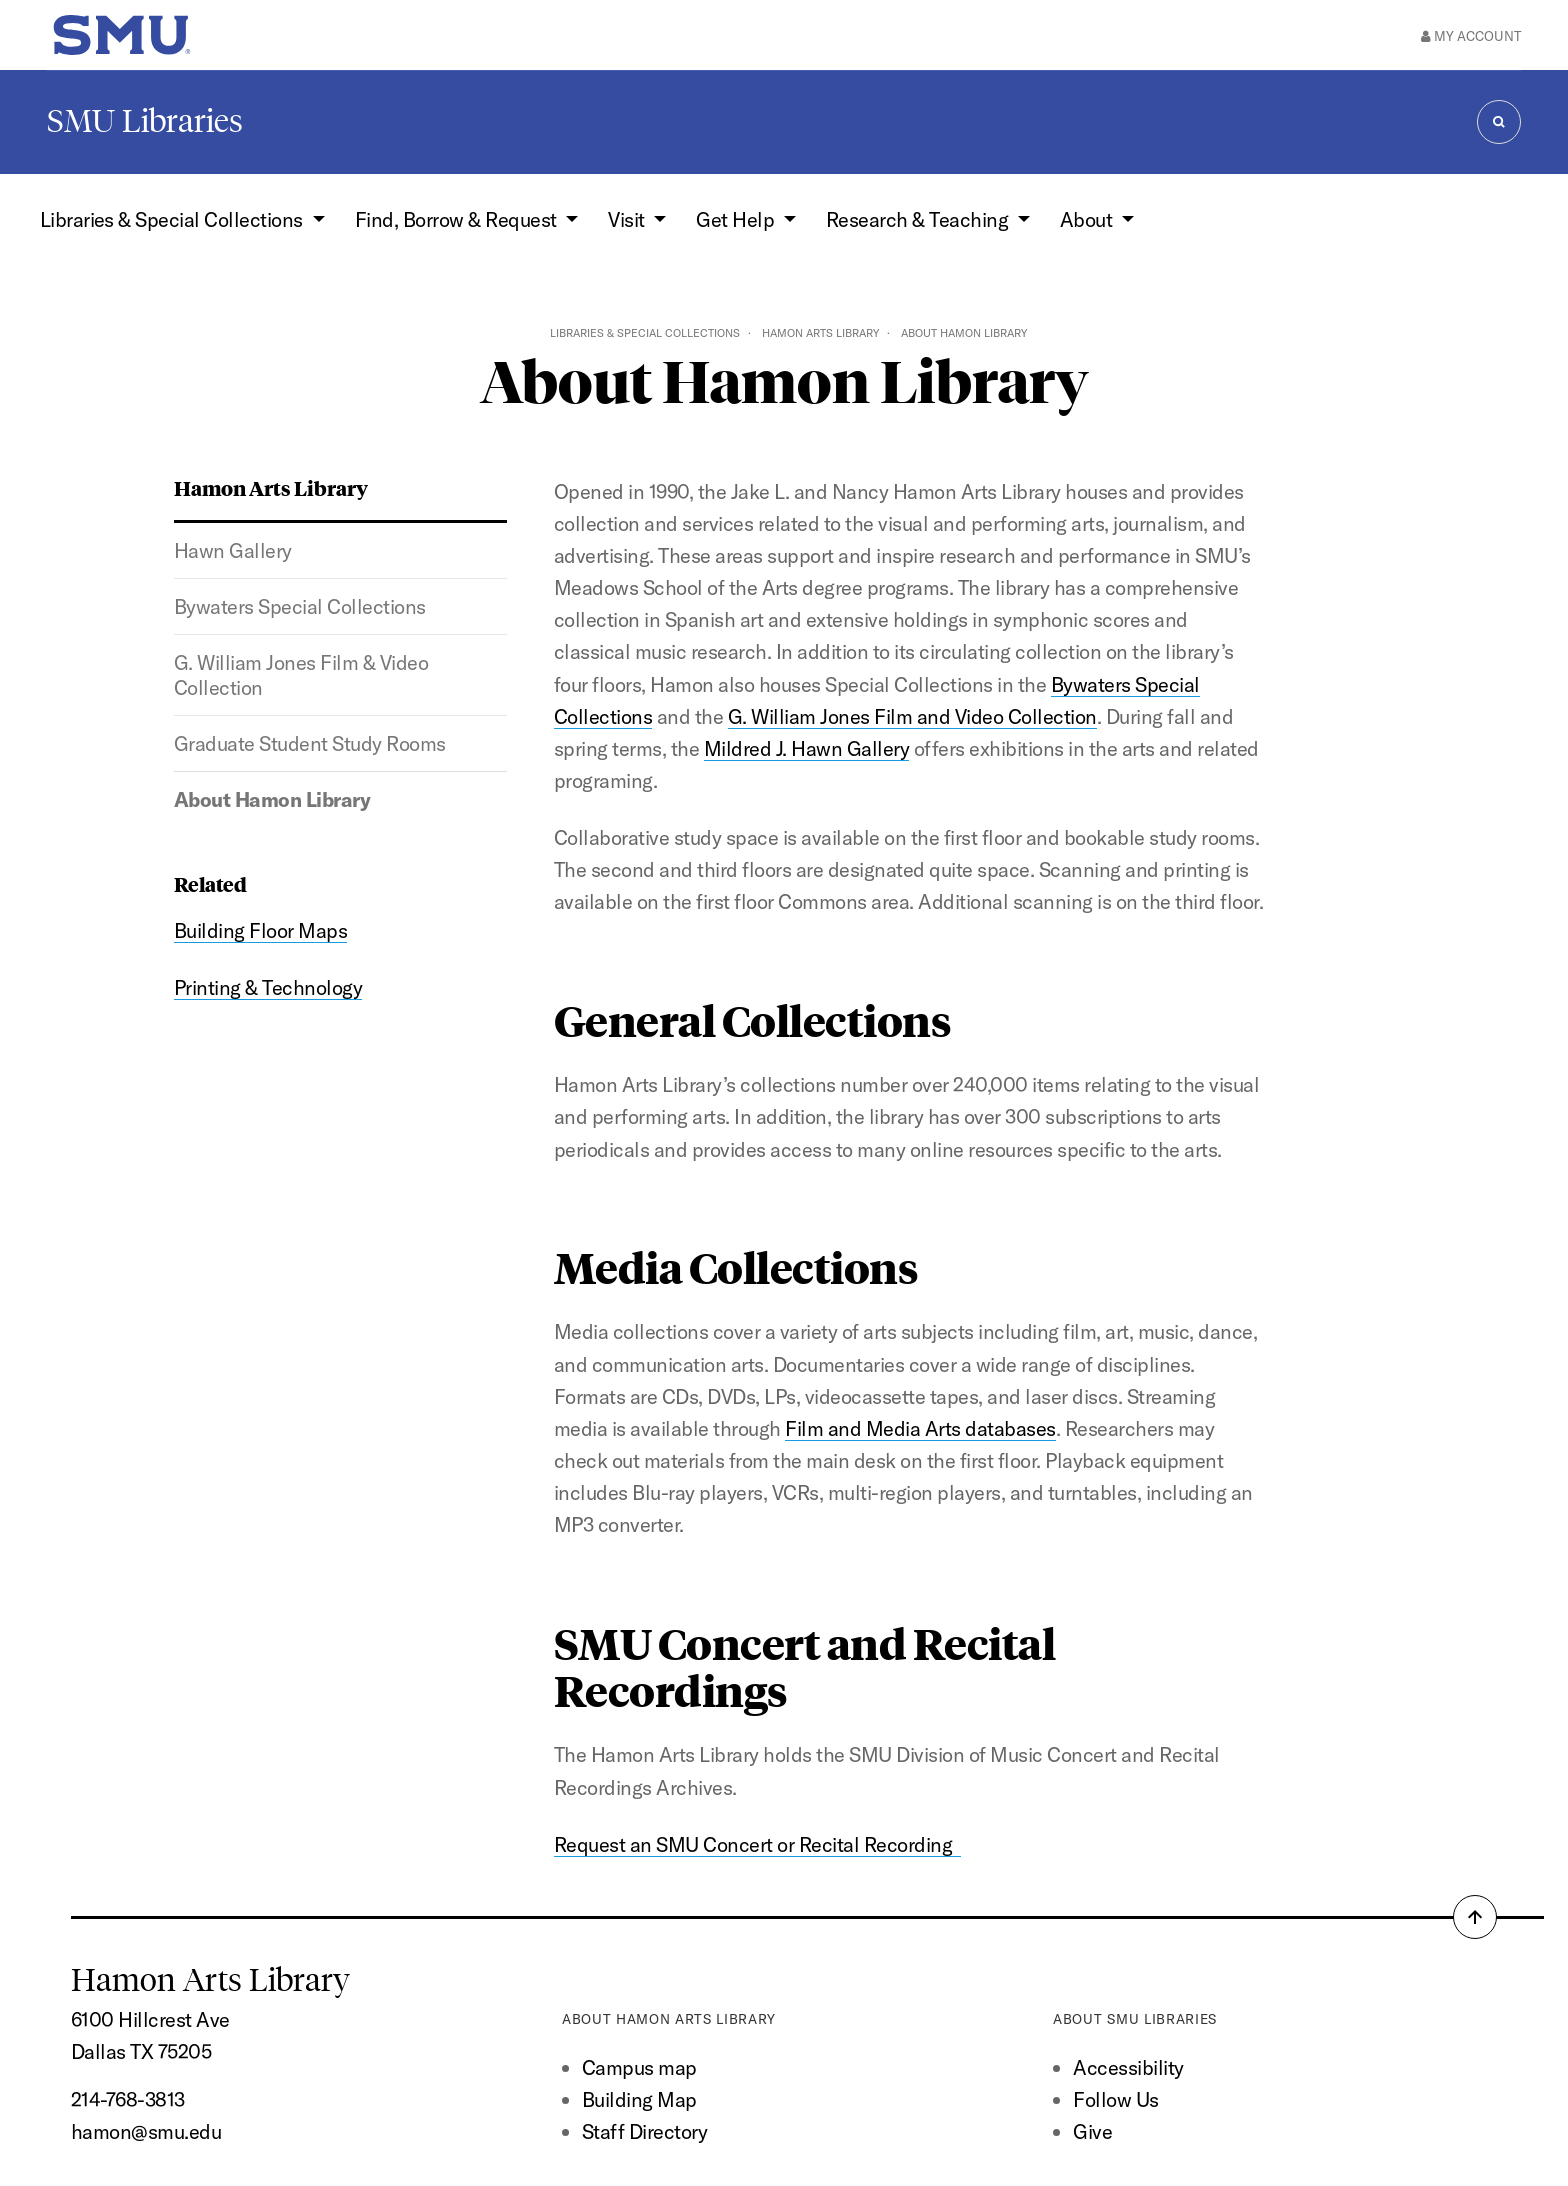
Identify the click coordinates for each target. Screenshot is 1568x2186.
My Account (1471, 36)
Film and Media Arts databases (920, 1428)
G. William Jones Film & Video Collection (301, 675)
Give (1092, 2131)
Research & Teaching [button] (919, 219)
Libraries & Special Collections (645, 333)
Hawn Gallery (233, 550)
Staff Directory (644, 2131)
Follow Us (1115, 2099)
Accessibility (1128, 2067)
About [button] (1088, 219)
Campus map (639, 2067)
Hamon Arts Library (820, 333)
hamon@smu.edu (146, 2131)
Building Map (639, 2099)
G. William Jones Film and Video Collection (912, 716)
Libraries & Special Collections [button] (174, 219)
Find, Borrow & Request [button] (458, 219)
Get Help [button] (737, 219)
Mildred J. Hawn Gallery (806, 748)
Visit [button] (628, 219)
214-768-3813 (128, 2099)
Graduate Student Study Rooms (310, 743)
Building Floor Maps (260, 930)
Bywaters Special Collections (300, 606)
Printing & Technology (268, 987)
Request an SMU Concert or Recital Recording (757, 1844)
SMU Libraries (145, 121)
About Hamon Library (272, 799)
